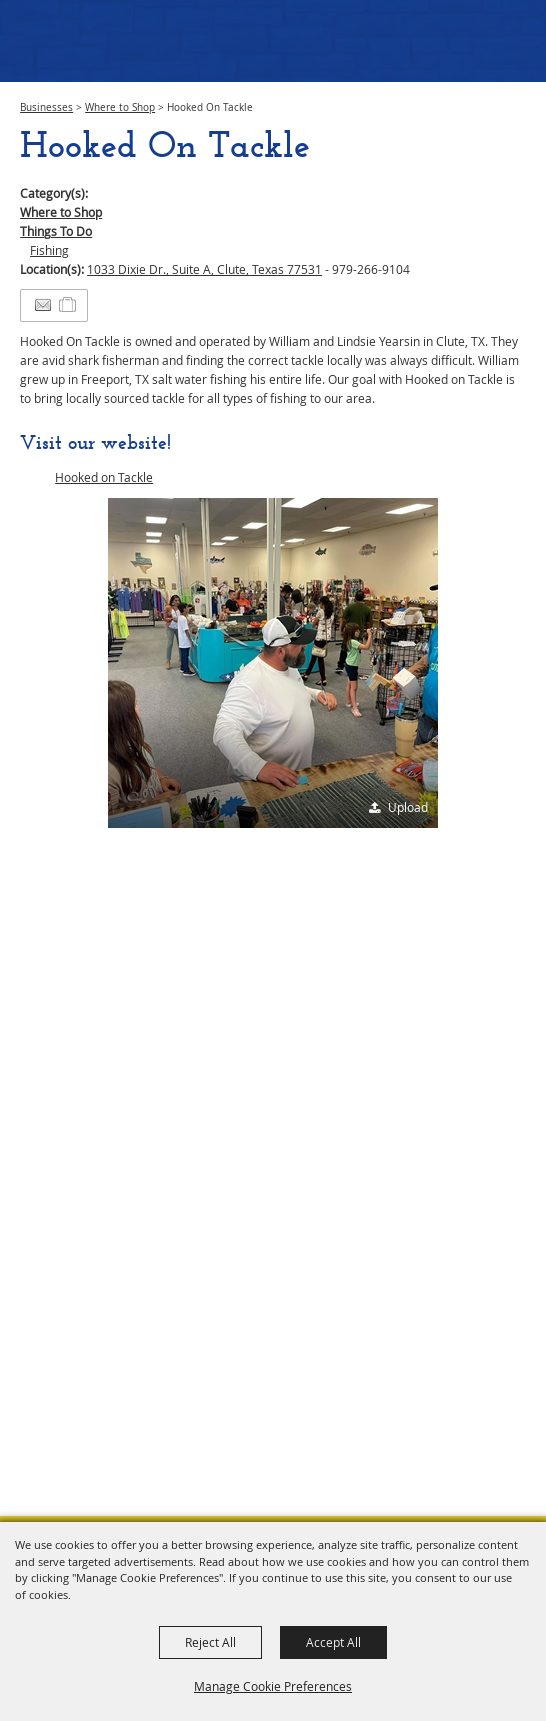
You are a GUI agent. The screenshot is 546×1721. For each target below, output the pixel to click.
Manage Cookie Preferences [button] (273, 1686)
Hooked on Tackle (104, 477)
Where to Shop (120, 107)
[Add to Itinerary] (68, 305)
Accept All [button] (333, 1642)
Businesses (46, 107)
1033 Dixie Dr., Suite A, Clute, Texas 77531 (204, 269)
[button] (273, 663)
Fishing (49, 250)
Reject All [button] (210, 1642)
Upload (408, 807)
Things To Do (56, 231)
